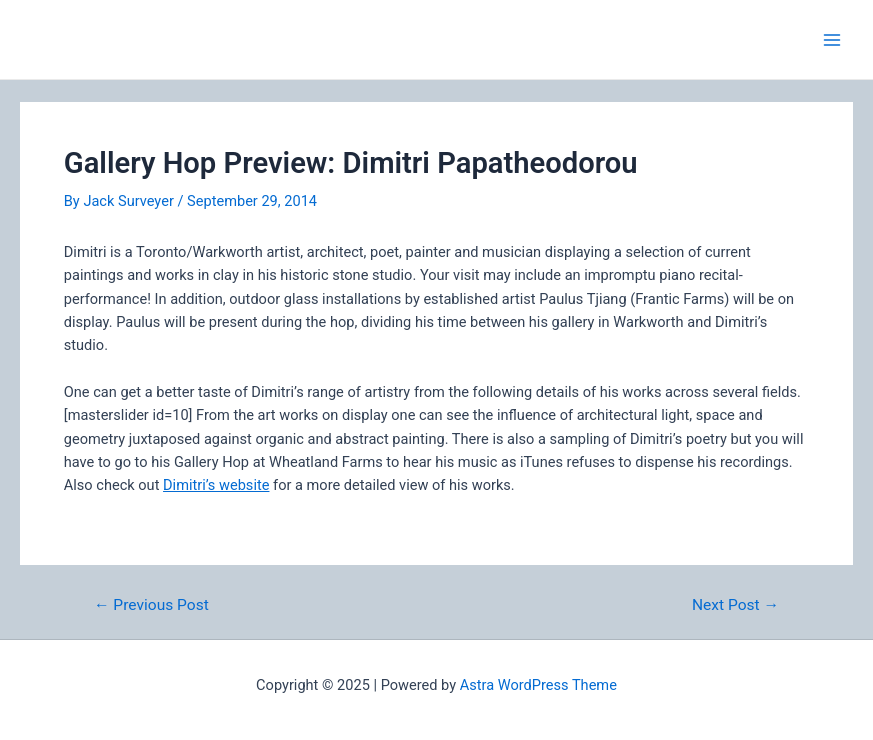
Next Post (735, 606)
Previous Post (151, 606)
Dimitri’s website (216, 485)
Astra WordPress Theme (538, 685)
